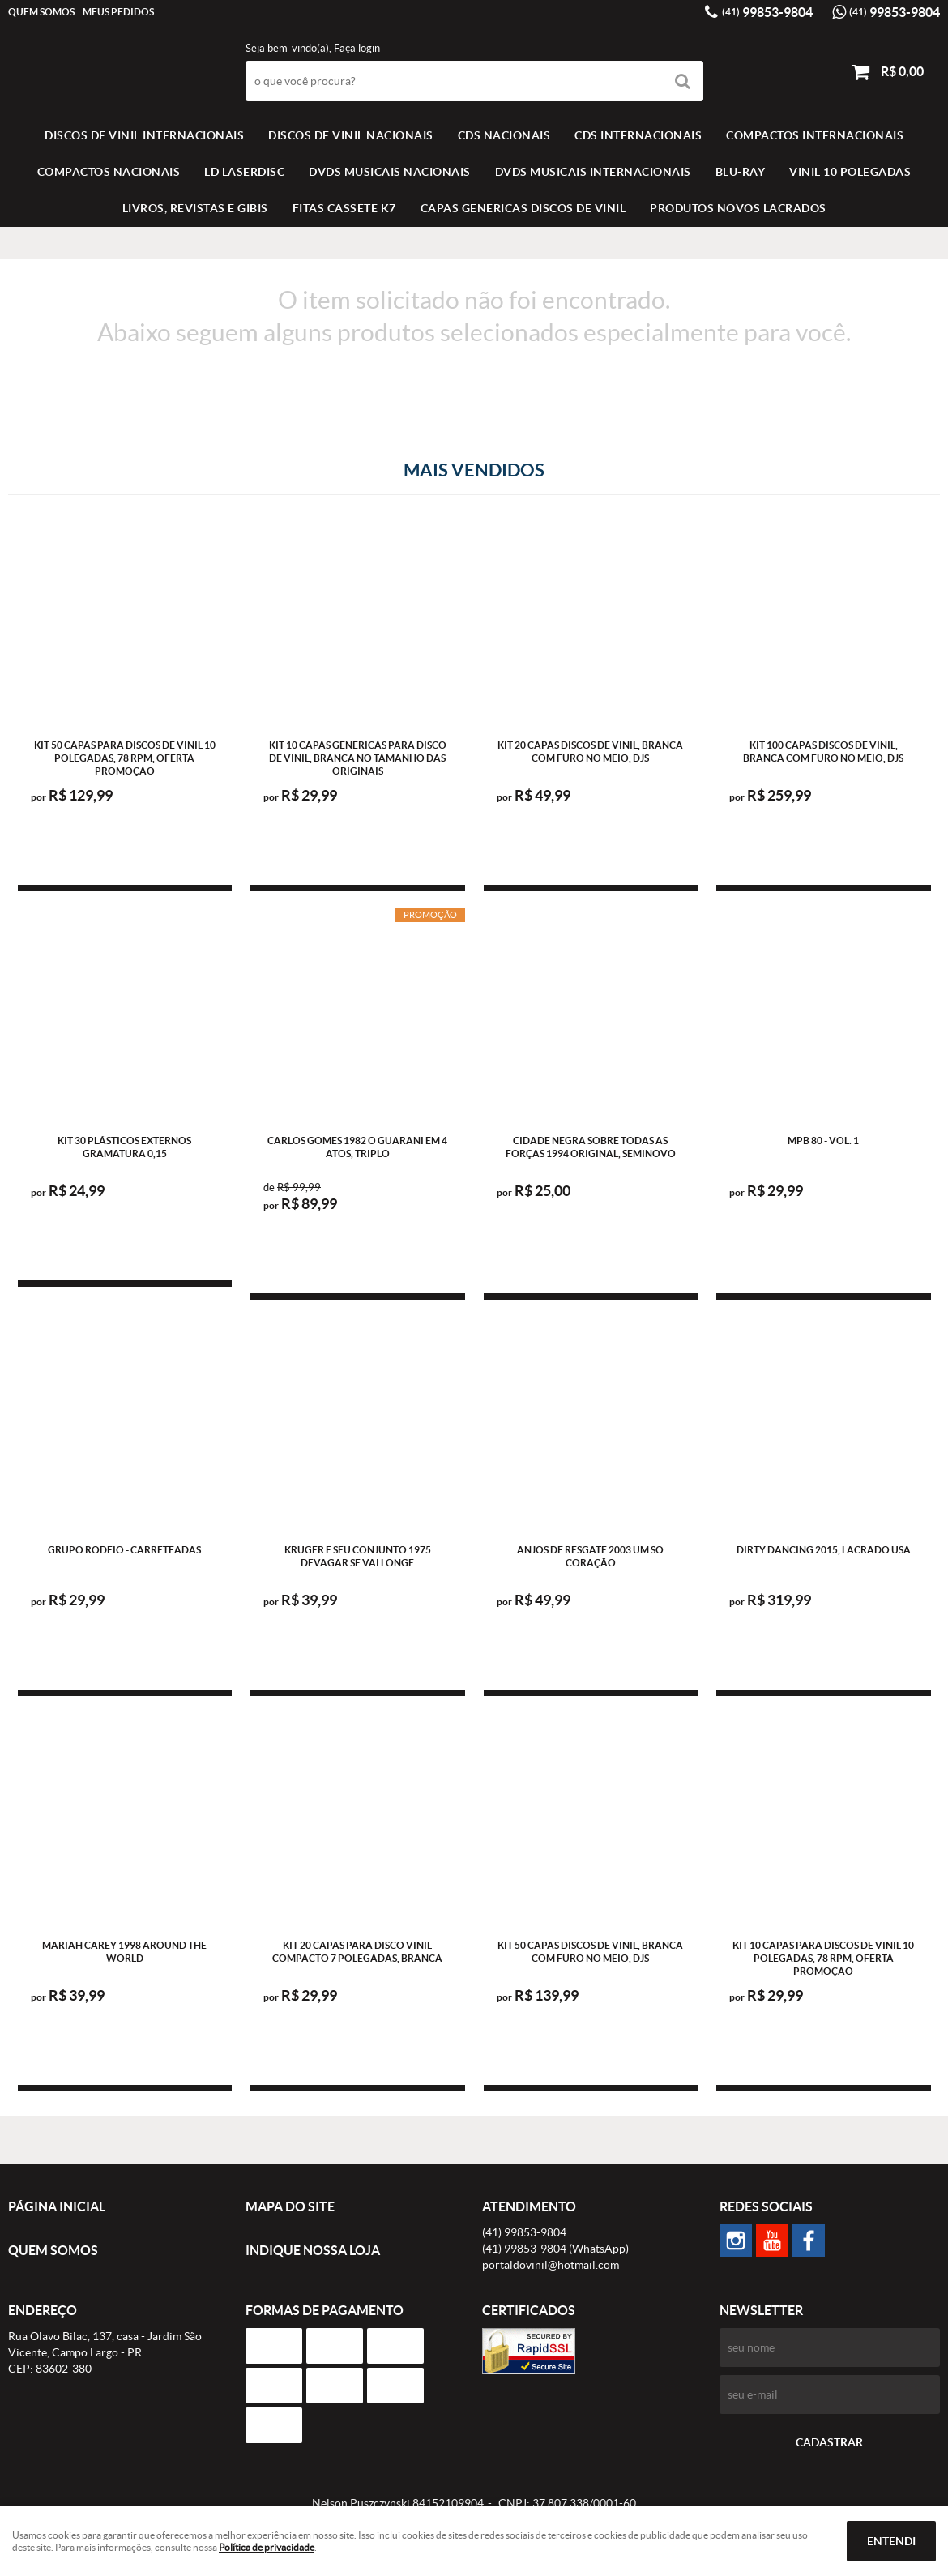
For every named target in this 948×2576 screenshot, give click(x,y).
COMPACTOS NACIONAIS (109, 171)
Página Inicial (56, 2206)
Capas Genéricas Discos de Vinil (523, 208)
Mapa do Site (290, 2206)
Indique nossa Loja (313, 2250)
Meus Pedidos (118, 11)
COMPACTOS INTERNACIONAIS (814, 135)
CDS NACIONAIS (504, 135)
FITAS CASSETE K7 (344, 208)
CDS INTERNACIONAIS (638, 135)
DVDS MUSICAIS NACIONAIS (390, 171)
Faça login (357, 48)
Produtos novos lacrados (738, 208)
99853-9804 (767, 12)
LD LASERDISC (244, 171)
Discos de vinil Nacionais (350, 135)
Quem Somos (41, 11)
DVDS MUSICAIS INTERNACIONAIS (593, 171)
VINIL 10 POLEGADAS (850, 171)
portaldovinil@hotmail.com (550, 2264)
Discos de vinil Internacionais (144, 135)
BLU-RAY (740, 171)
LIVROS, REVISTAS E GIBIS (195, 208)
